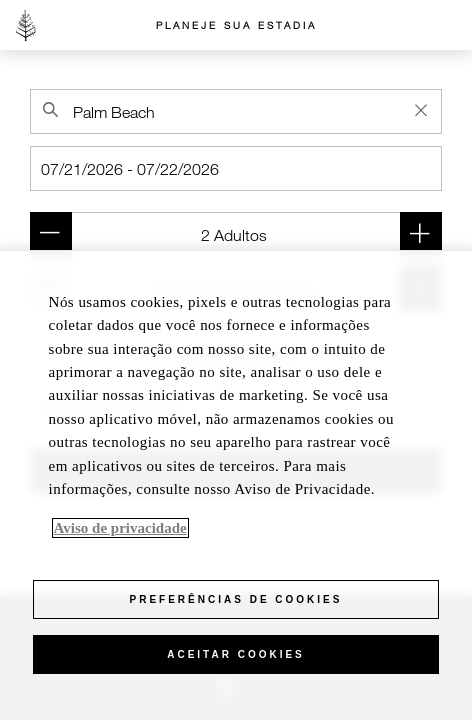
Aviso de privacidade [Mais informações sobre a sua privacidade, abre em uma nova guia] (120, 528)
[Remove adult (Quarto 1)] (51, 234)
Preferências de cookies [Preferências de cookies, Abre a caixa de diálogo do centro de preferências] (236, 599)
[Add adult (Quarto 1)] (421, 234)
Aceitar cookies (236, 654)
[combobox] (236, 111)
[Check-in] (236, 168)
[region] (236, 485)
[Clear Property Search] (421, 110)
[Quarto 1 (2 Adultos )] (236, 234)
